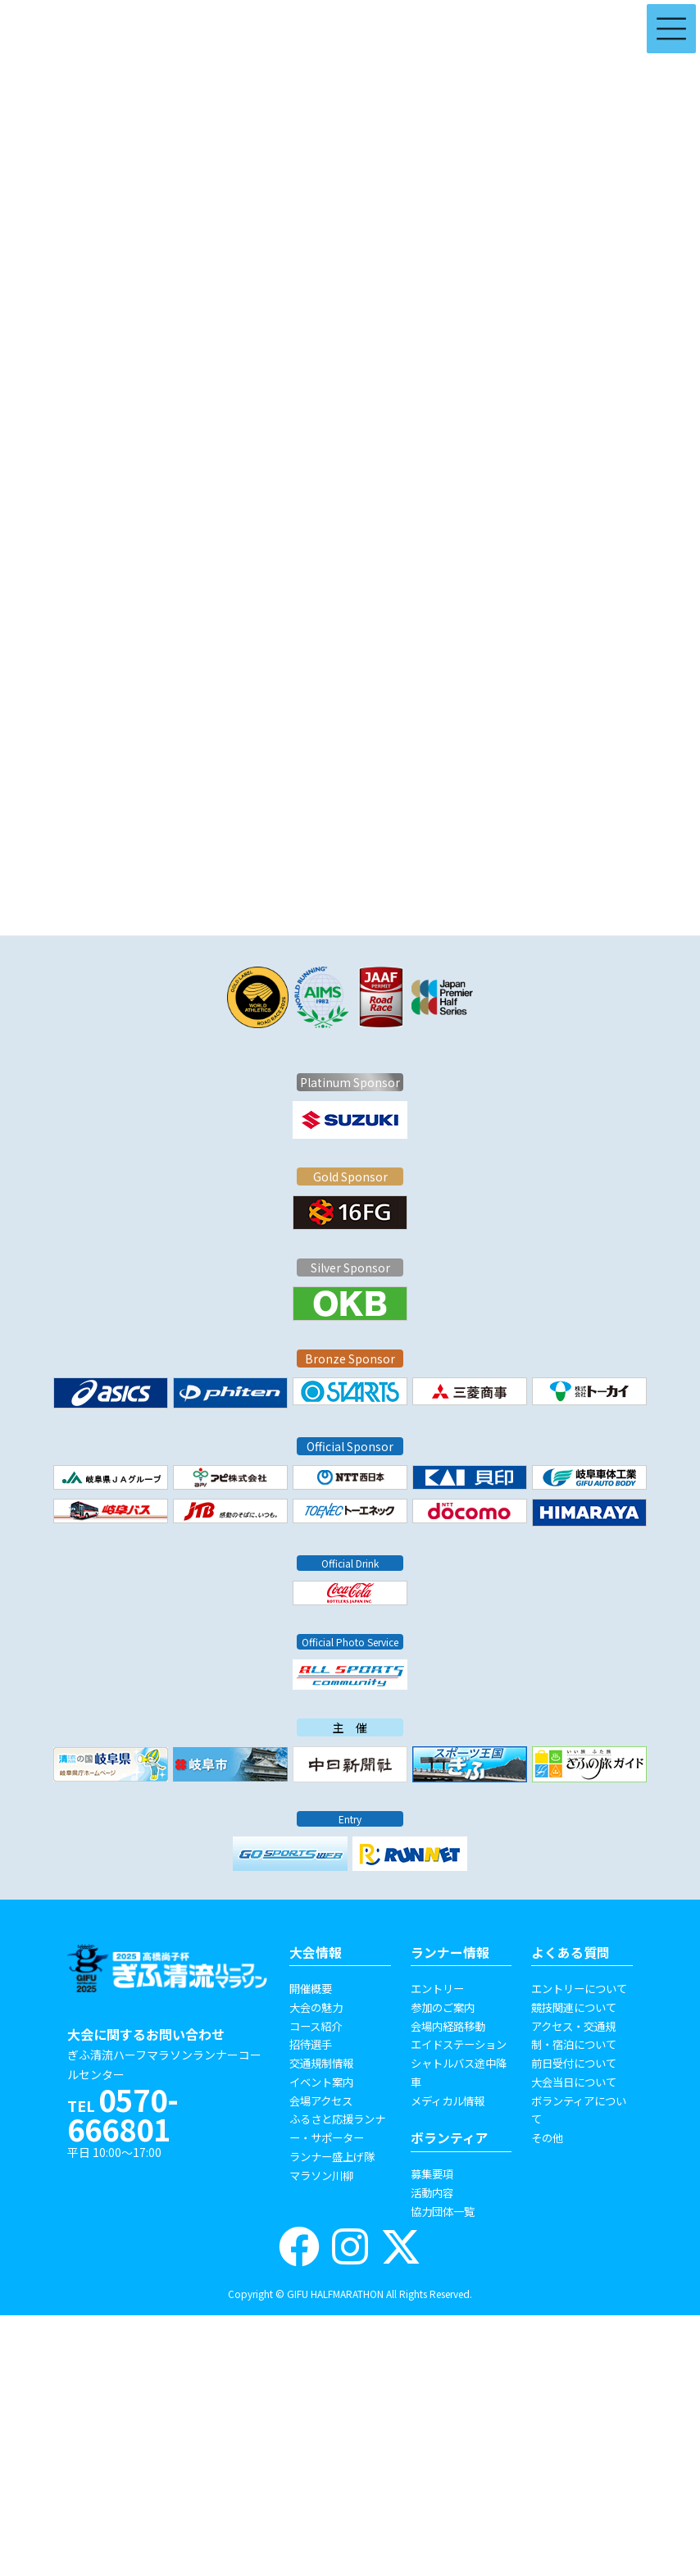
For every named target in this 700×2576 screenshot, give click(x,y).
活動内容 (432, 2192)
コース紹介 (315, 2026)
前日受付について (573, 2063)
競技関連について (573, 2007)
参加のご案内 (443, 2007)
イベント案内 (321, 2081)
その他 (547, 2137)
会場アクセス (320, 2100)
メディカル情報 (447, 2100)
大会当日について (573, 2081)
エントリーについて (579, 1988)
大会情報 (315, 1952)
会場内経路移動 (448, 2026)
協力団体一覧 (443, 2211)
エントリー (437, 1988)
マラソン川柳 (321, 2175)
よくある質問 (570, 1952)
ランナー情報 (450, 1952)
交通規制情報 (321, 2063)
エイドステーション (459, 2044)
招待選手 (310, 2044)
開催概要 (310, 1988)
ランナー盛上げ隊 (332, 2156)
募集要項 (432, 2173)
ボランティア (450, 2137)
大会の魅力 (316, 2007)
